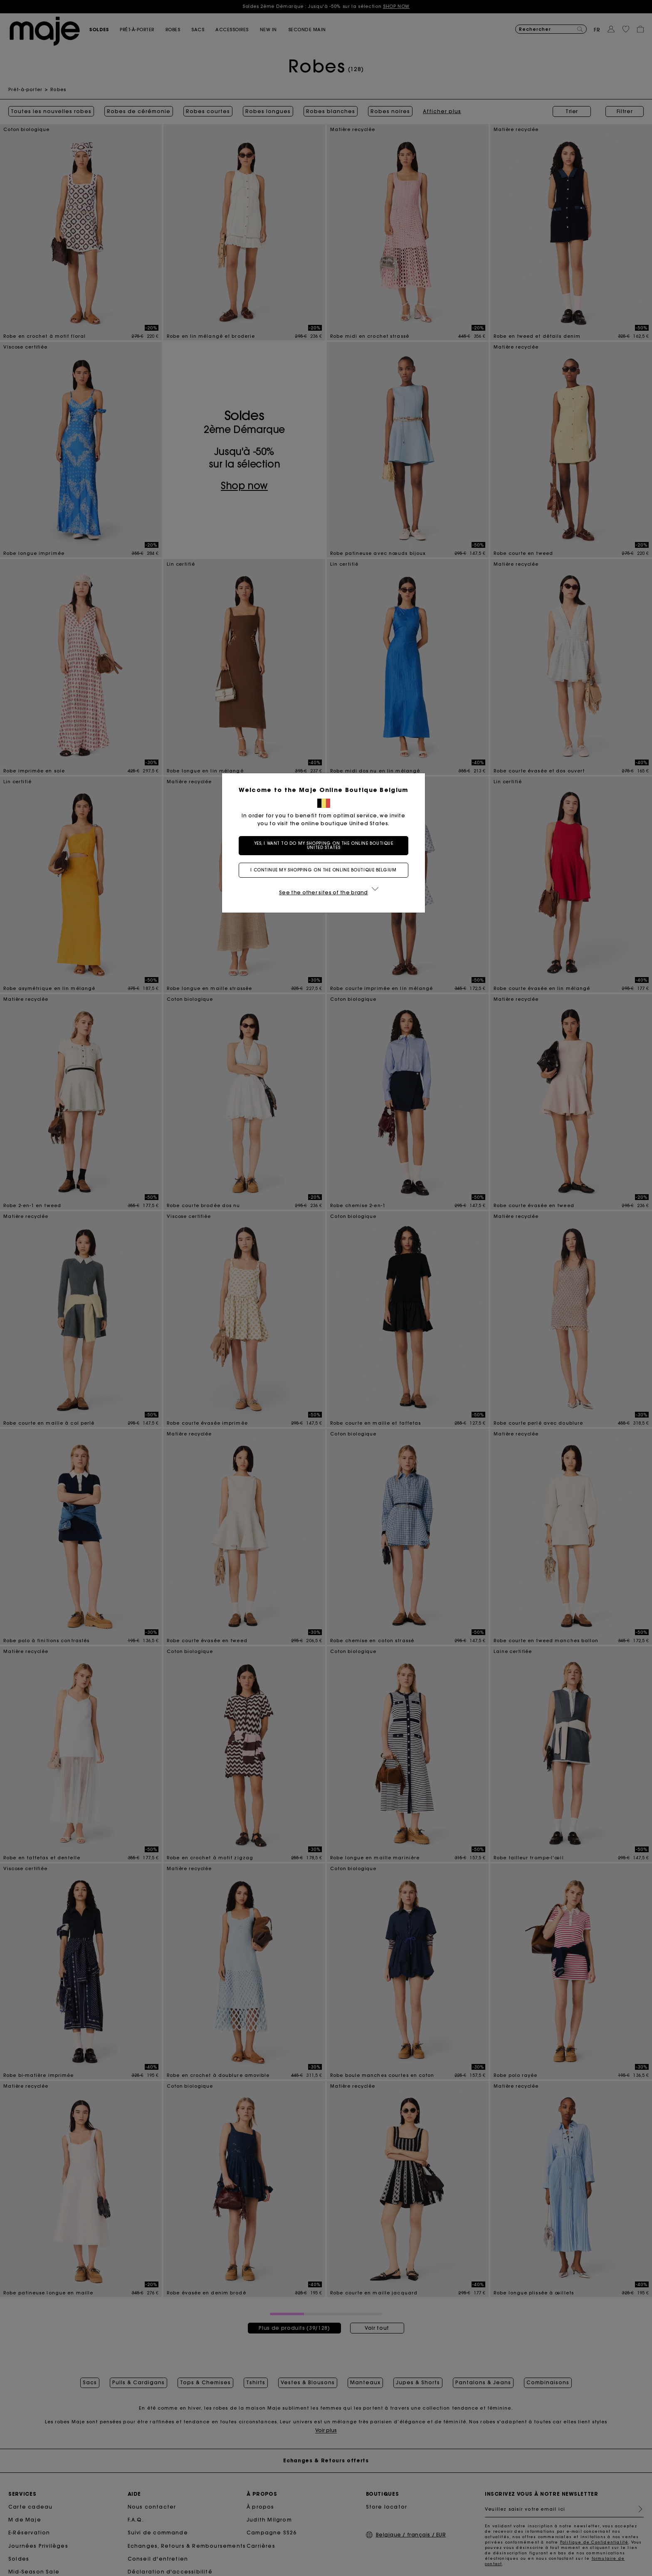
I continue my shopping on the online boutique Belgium (326, 870)
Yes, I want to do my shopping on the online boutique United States (326, 845)
